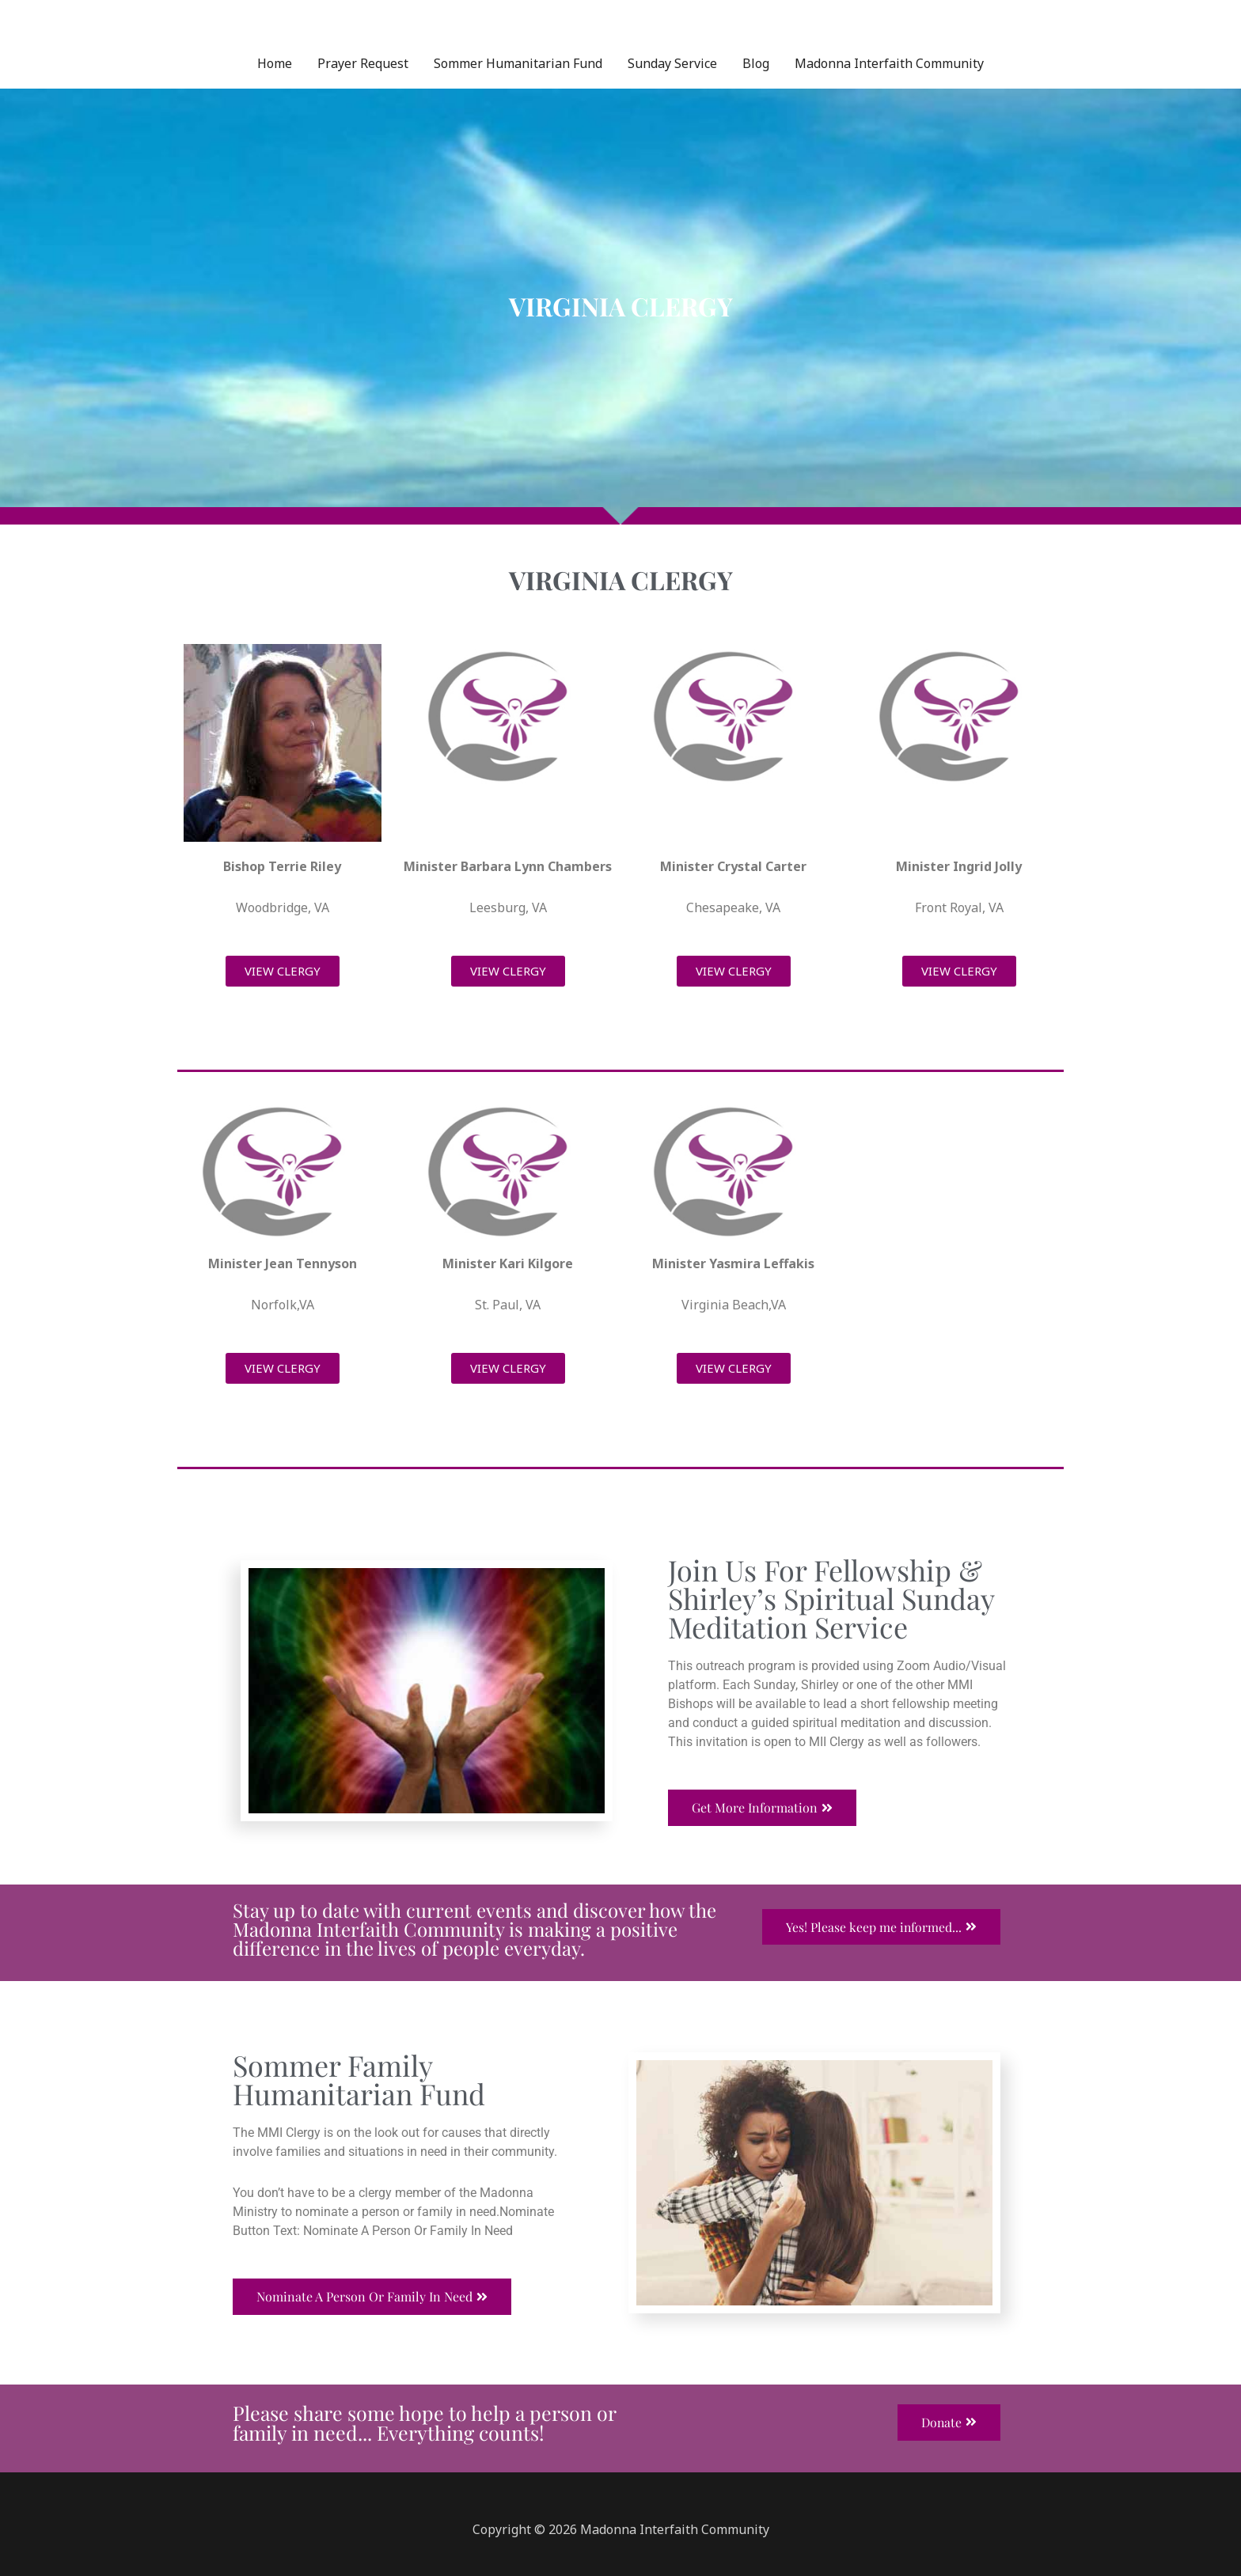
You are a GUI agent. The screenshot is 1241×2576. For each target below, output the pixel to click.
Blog (755, 63)
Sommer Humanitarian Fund (518, 63)
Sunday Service (672, 63)
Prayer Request (362, 63)
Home (274, 63)
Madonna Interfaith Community (889, 63)
